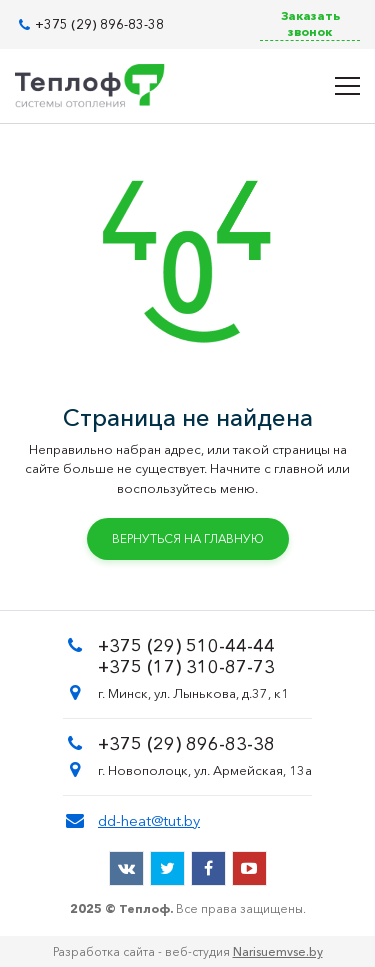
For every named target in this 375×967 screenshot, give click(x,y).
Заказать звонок (310, 23)
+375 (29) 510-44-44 (186, 646)
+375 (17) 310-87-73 (186, 667)
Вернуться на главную (188, 538)
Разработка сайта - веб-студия (188, 951)
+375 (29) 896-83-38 (99, 24)
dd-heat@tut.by (149, 820)
